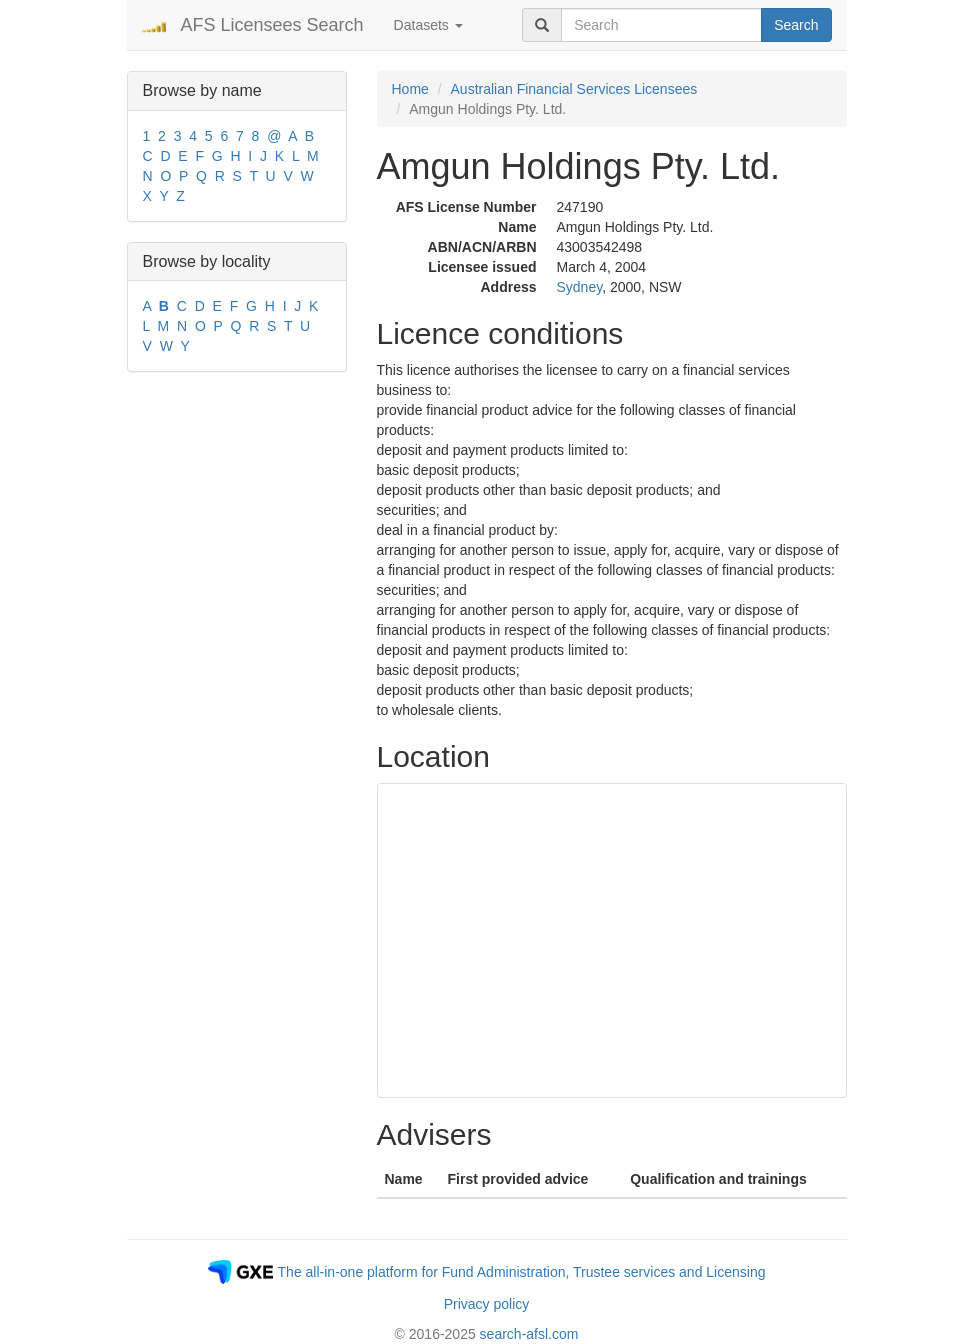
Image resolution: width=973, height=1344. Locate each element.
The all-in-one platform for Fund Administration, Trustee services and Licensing (522, 1272)
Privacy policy (487, 1304)
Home (410, 89)
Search (796, 25)
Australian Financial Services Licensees (574, 89)
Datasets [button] (428, 25)
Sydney (580, 287)
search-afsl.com (529, 1334)
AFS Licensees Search (272, 25)
